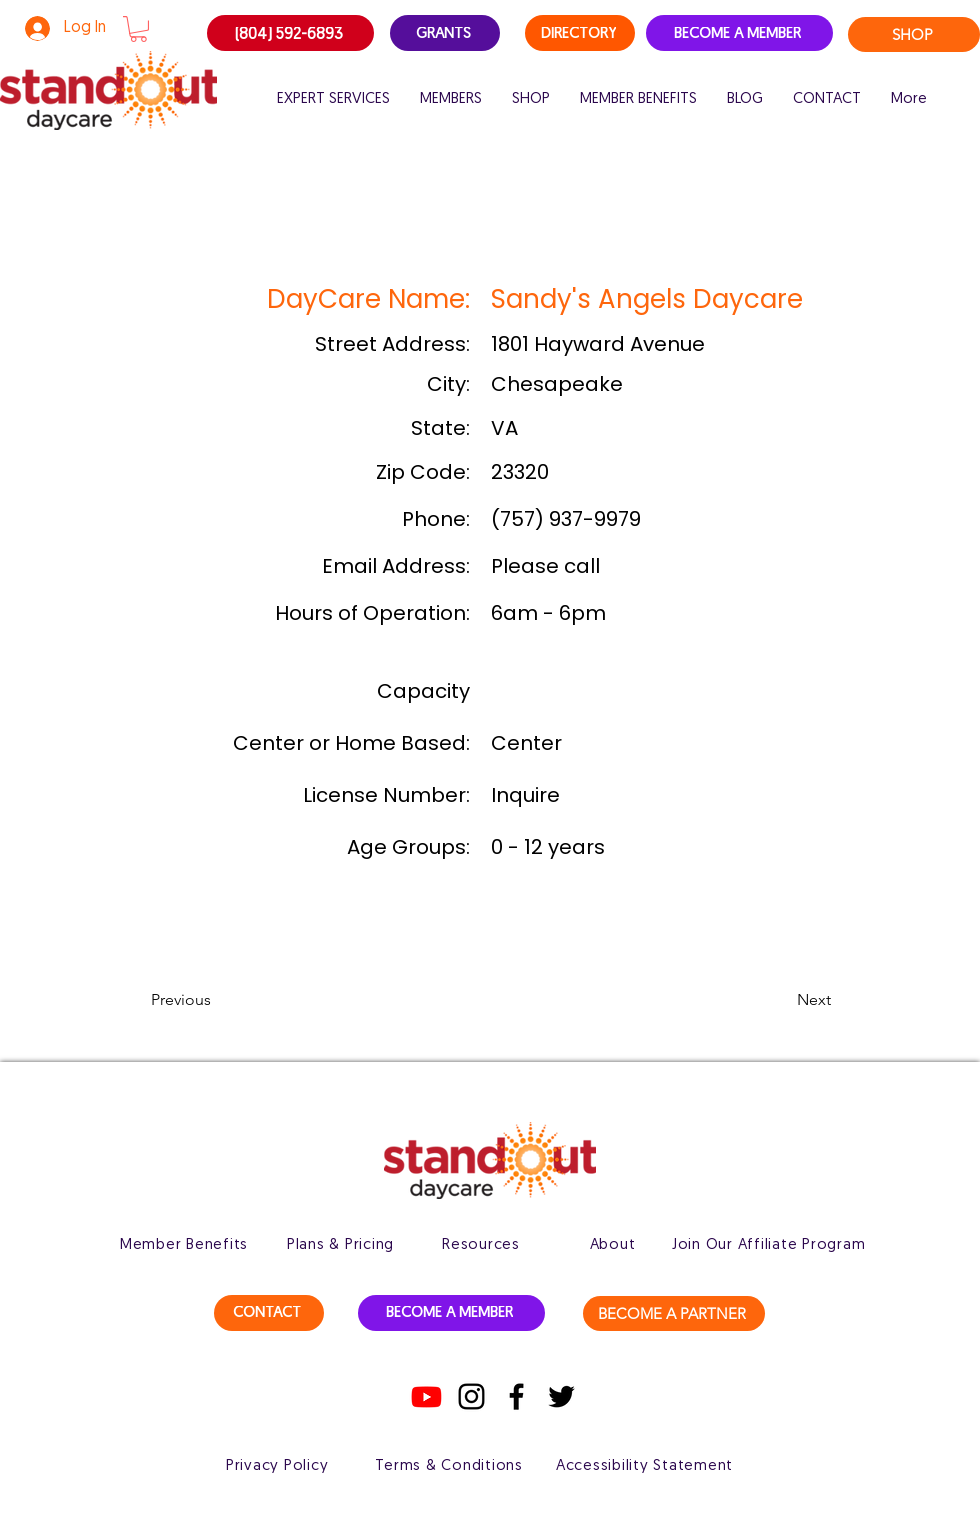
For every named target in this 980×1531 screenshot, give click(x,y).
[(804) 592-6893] (290, 33)
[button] (138, 29)
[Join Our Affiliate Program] (768, 1245)
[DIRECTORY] (580, 33)
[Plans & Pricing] (340, 1245)
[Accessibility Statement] (644, 1466)
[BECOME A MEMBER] (739, 33)
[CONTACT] (269, 1313)
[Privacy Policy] (277, 1466)
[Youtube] (426, 1396)
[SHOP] (914, 34)
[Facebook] (516, 1396)
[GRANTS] (445, 33)
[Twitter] (561, 1396)
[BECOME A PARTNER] (674, 1313)
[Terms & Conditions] (449, 1466)
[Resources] (481, 1245)
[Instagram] (471, 1396)
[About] (612, 1245)
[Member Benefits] (184, 1245)
